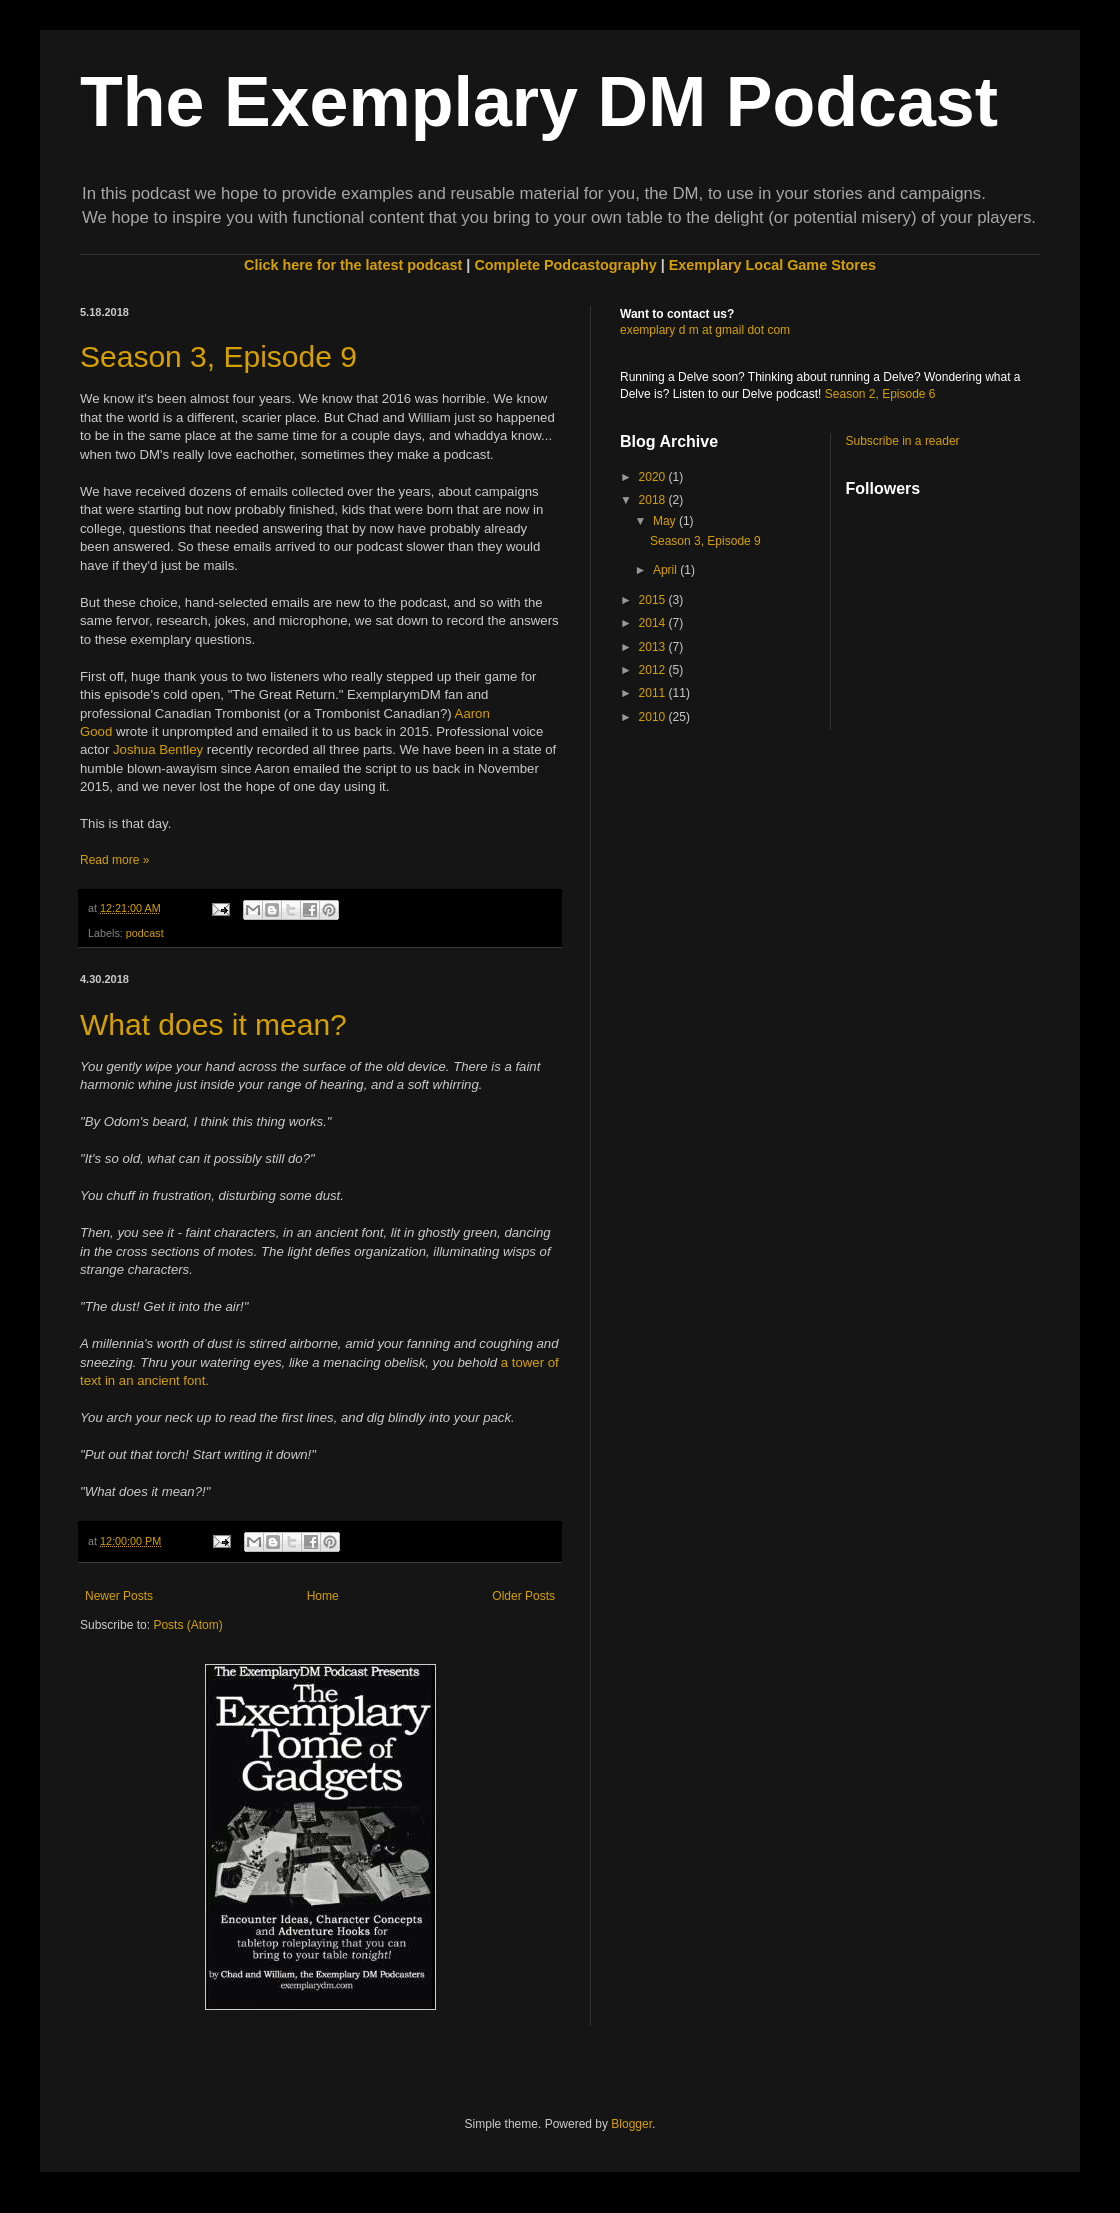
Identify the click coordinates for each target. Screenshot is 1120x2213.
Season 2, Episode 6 (880, 394)
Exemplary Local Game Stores (772, 265)
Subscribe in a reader (903, 441)
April (666, 570)
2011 (654, 693)
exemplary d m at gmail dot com (705, 330)
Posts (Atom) (187, 1625)
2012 (654, 670)
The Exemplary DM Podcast (539, 102)
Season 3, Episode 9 (218, 356)
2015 (654, 600)
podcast (145, 933)
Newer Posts (119, 1596)
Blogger (631, 2124)
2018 (654, 500)
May (666, 521)
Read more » (114, 860)
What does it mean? (213, 1024)
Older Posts (523, 1596)
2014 (654, 623)
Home (323, 1596)
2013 (654, 647)
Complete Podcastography (565, 265)
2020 (654, 477)
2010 (654, 717)
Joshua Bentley (158, 749)
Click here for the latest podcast (353, 265)
